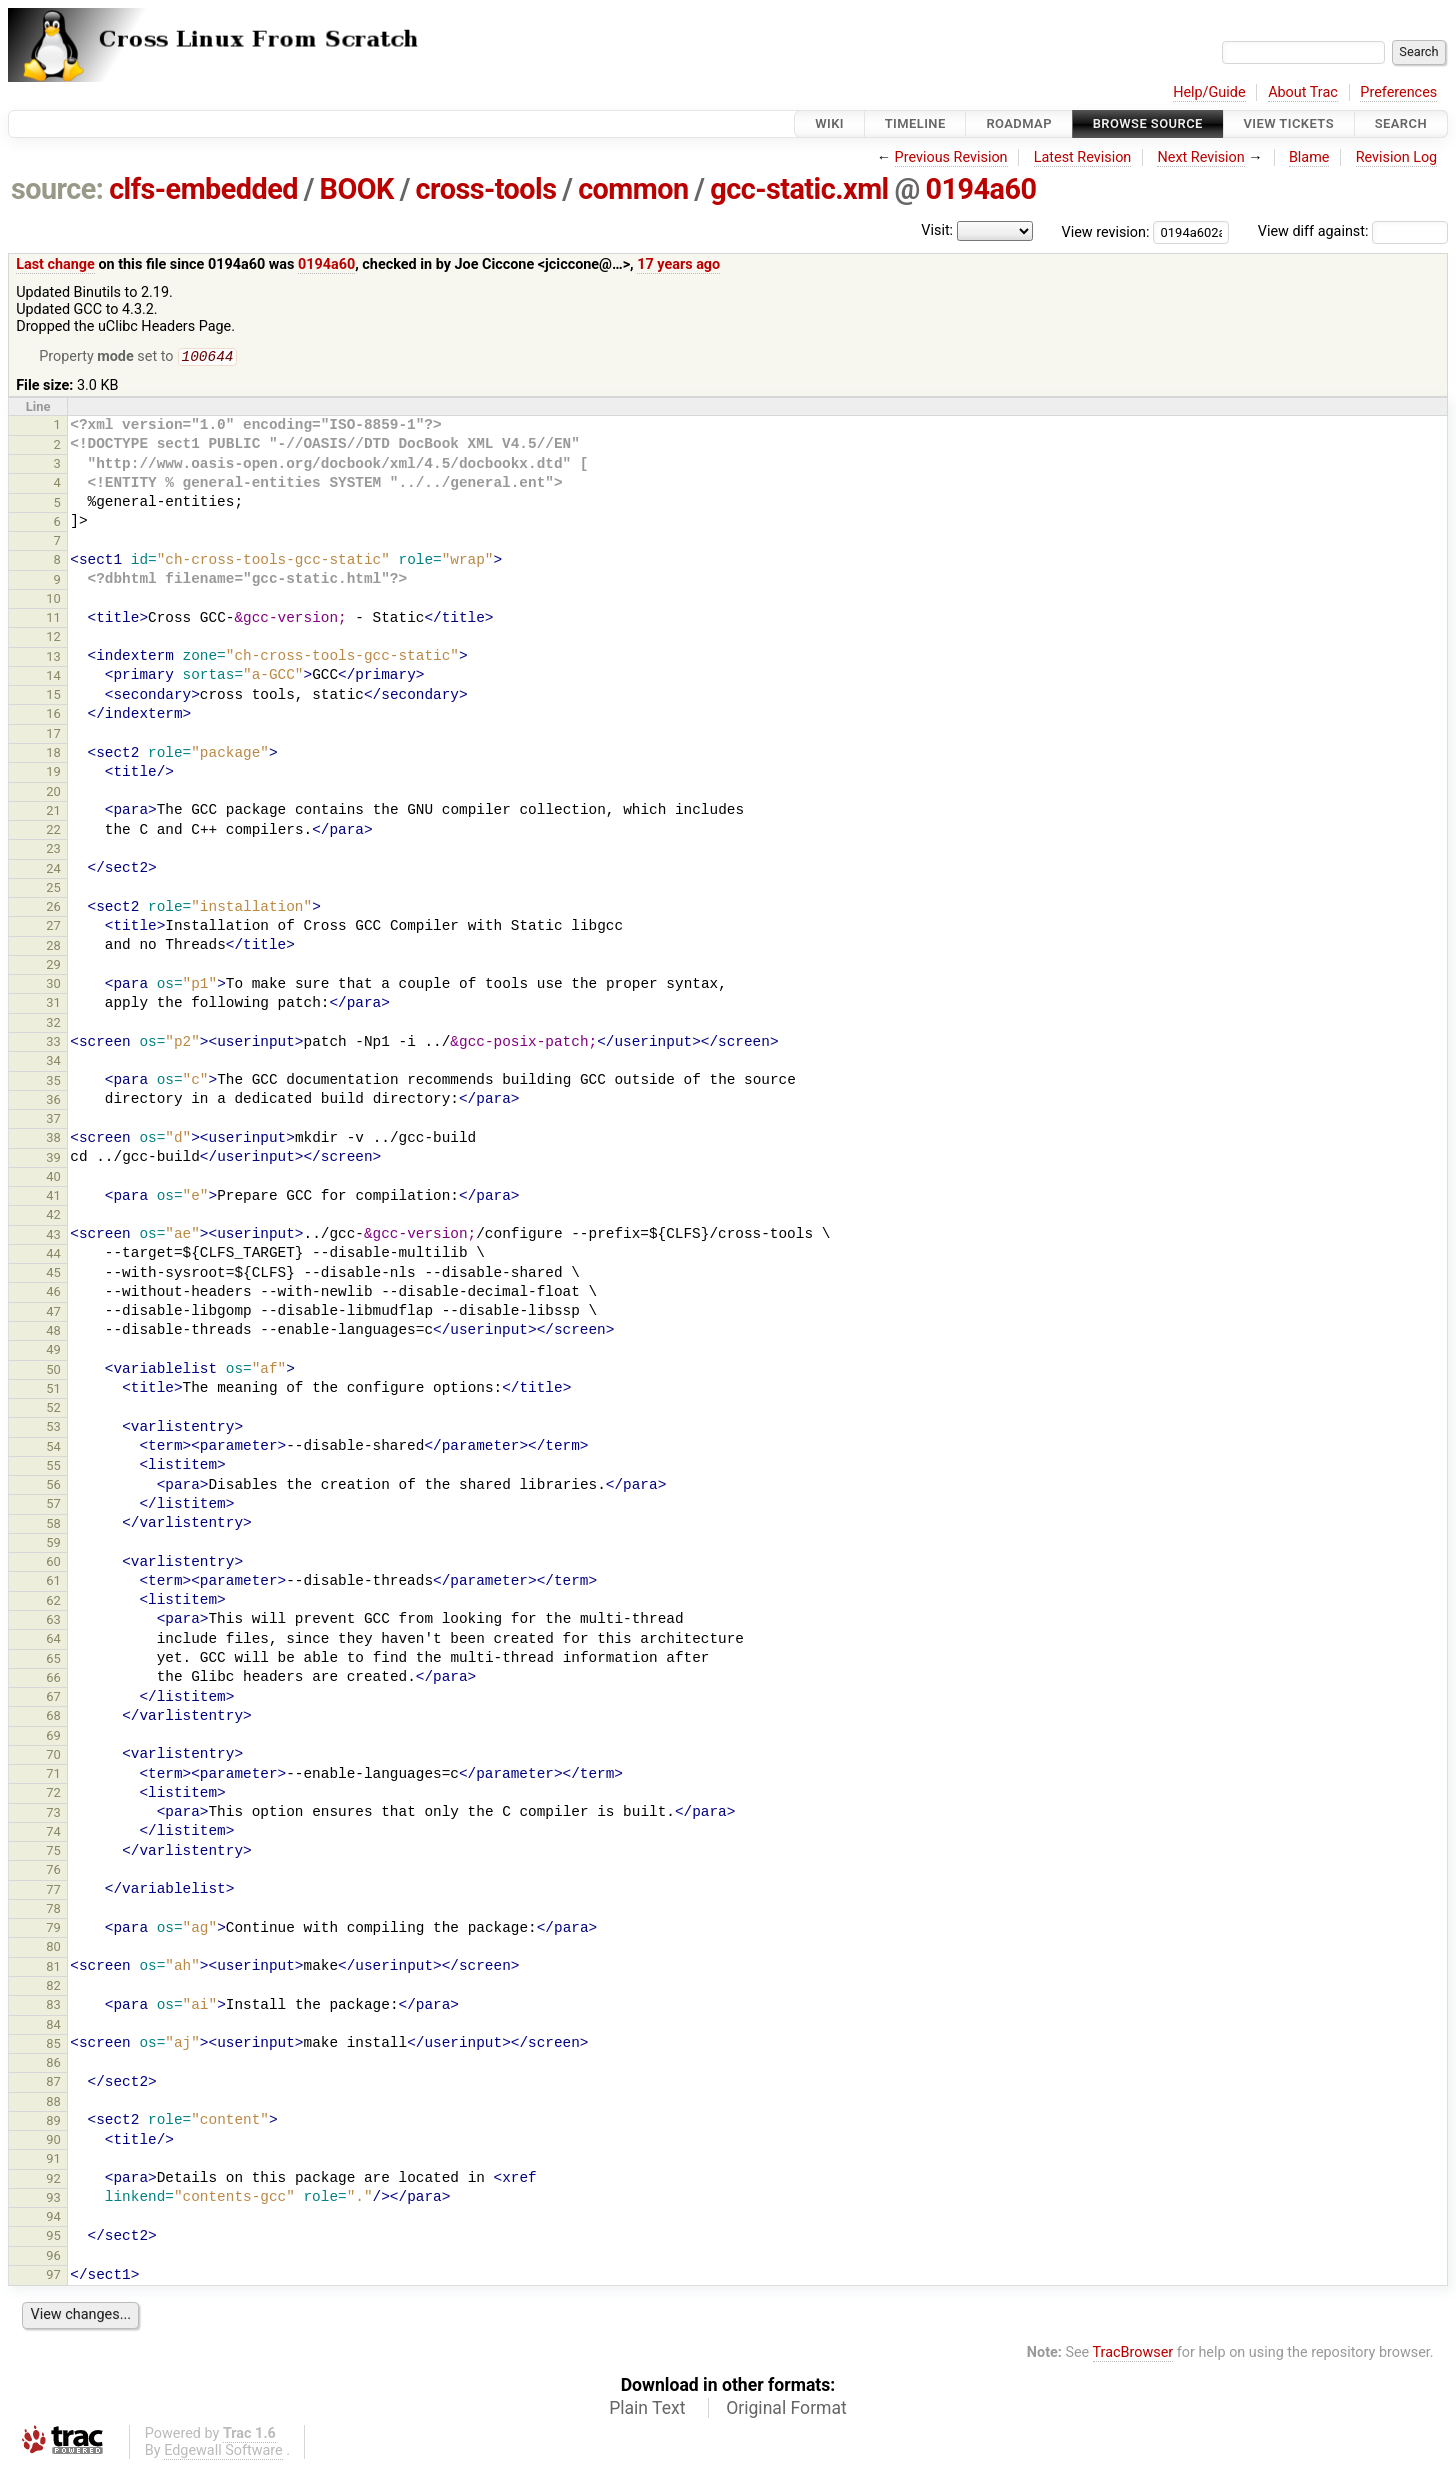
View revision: (1106, 231)
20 (53, 793)
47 (53, 1313)
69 (53, 1737)
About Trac (1303, 92)
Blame (1309, 157)
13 (53, 658)
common (633, 189)
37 (53, 1120)
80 (53, 1948)
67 (53, 1698)
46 (53, 1293)
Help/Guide (1209, 92)
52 (53, 1409)
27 (53, 927)
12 (53, 638)
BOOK (357, 189)
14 (53, 677)
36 (53, 1101)
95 (53, 2237)
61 (53, 1582)
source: (57, 189)
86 (53, 2064)
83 (53, 2006)
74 (53, 1833)
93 (53, 2199)
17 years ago (678, 264)
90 (53, 2141)
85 (53, 2045)
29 (53, 966)
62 (53, 1602)
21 (53, 812)
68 (53, 1717)
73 (53, 1814)
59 (53, 1544)
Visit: (937, 230)
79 (53, 1929)
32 (53, 1024)
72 (53, 1794)
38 (53, 1139)
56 (53, 1486)
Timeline (915, 123)
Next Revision (1200, 157)
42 (53, 1216)
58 (53, 1525)
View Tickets (1289, 123)
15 (53, 696)
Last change (55, 264)
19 (53, 773)
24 (53, 870)
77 (53, 1891)
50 (53, 1371)
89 (53, 2122)
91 (53, 2160)
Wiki (829, 123)
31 (53, 1004)
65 (53, 1660)
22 (53, 831)
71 (53, 1775)
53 (53, 1428)
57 (53, 1505)
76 (53, 1871)
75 (53, 1852)
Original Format (786, 2410)
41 (53, 1197)
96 (53, 2257)
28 (53, 947)
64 (53, 1640)
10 (53, 600)
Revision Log (1397, 157)
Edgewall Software (223, 2452)
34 (53, 1062)
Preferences (1398, 92)
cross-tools (486, 189)
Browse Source (1148, 123)
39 (53, 1159)
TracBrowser (1133, 2354)
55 (53, 1467)
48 (53, 1332)
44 (53, 1255)
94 (53, 2218)
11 (53, 619)
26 (53, 908)
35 (53, 1082)
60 (53, 1563)
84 (53, 2026)
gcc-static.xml (799, 189)
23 (53, 850)
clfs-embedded (203, 189)
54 (53, 1448)
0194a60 (980, 189)
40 (53, 1178)
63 (53, 1621)
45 (53, 1274)
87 (53, 2083)
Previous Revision (951, 157)
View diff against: (1353, 231)
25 (53, 889)
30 (53, 985)
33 (53, 1043)
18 (53, 754)
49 (53, 1351)
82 (53, 1987)
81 (53, 1968)
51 (53, 1390)
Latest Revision (1083, 157)
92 (53, 2180)
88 (53, 2103)
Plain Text (647, 2410)
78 (53, 1910)
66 (53, 1679)
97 (53, 2276)
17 (53, 735)
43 (53, 1236)
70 (53, 1756)
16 (53, 715)
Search (1401, 123)
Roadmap (1019, 123)
